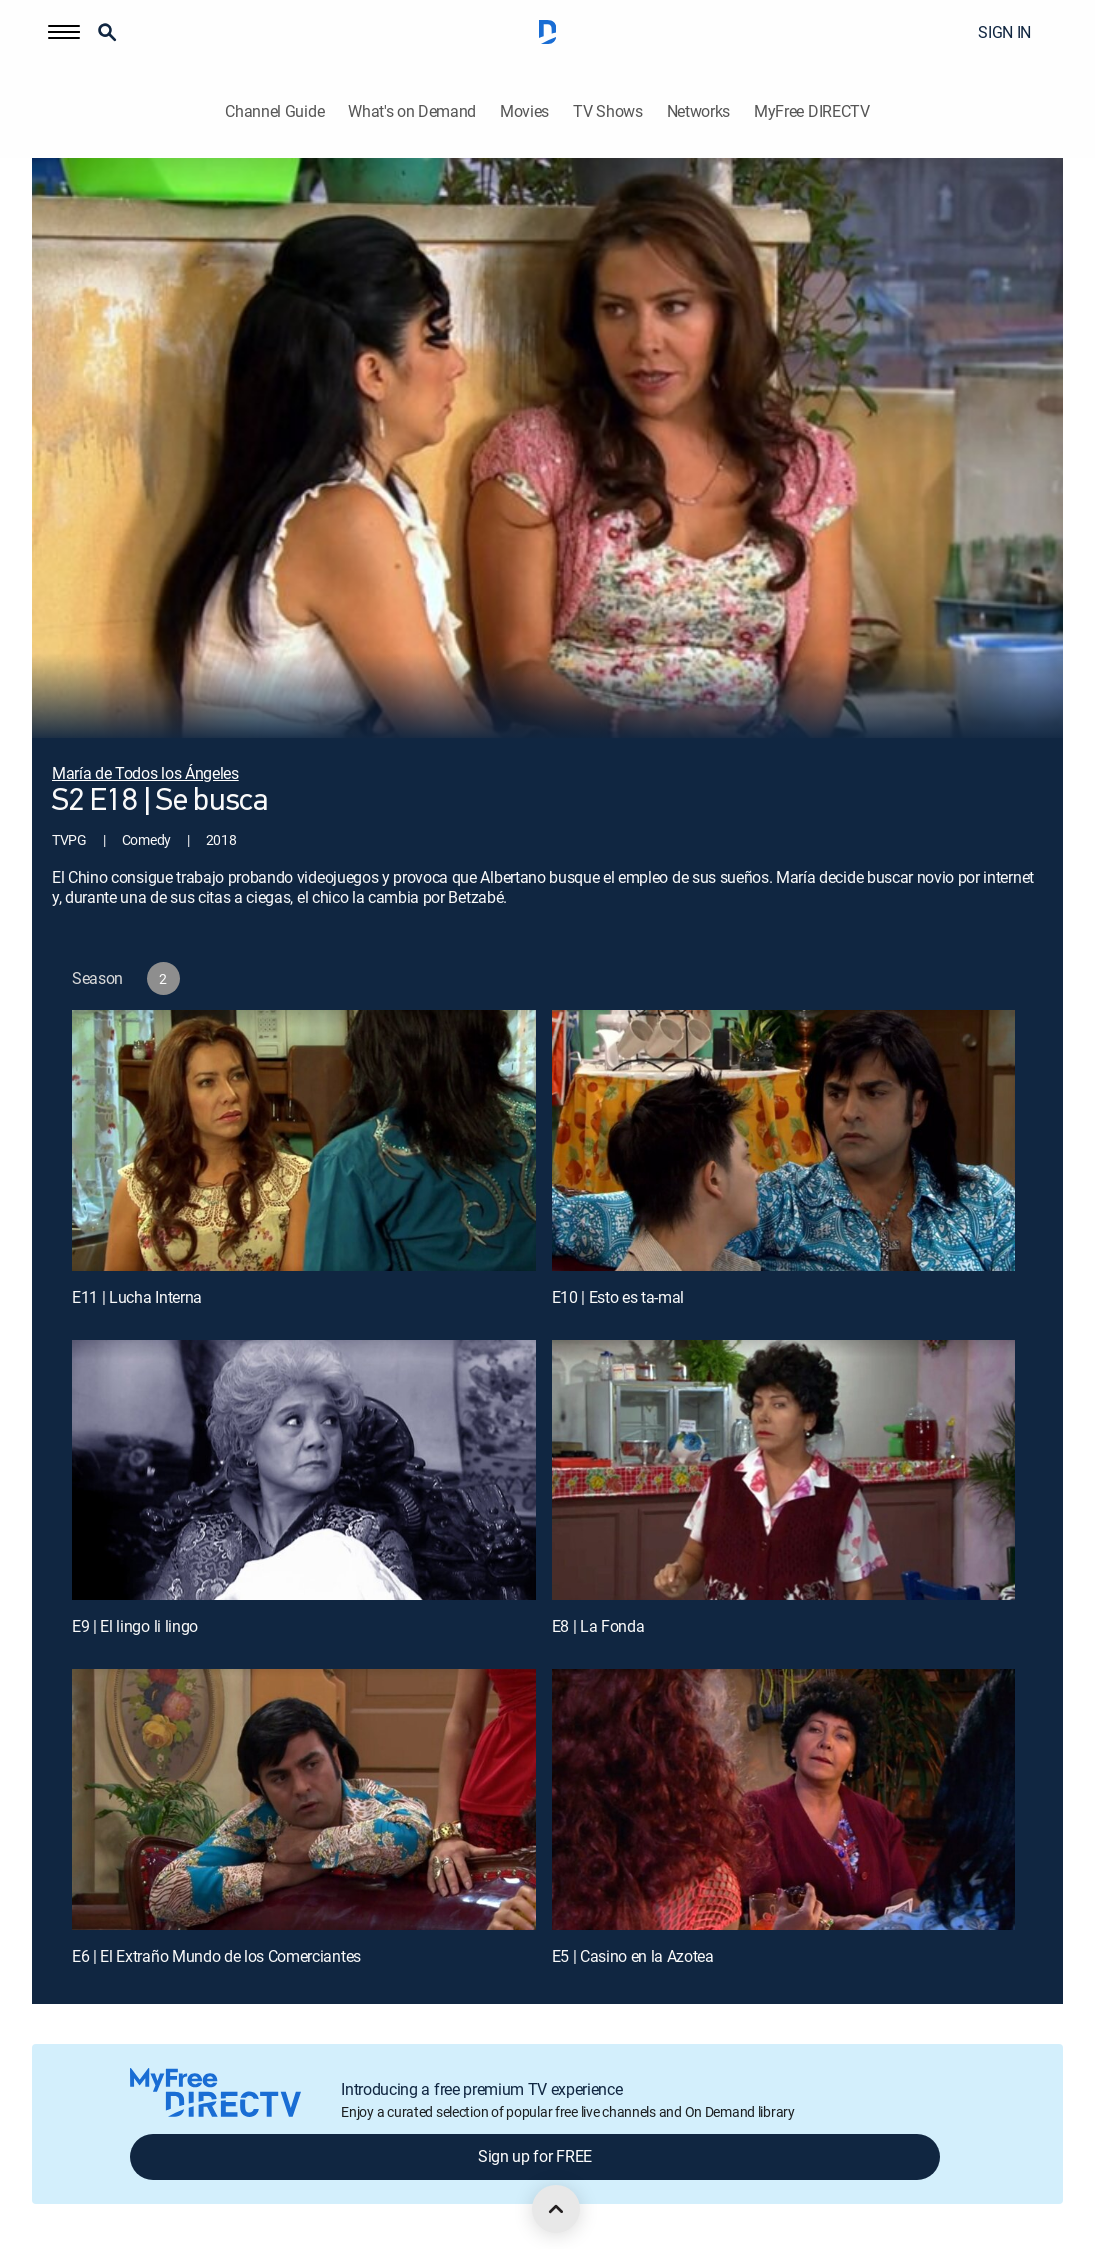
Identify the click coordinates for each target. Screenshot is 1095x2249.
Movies (524, 111)
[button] (64, 32)
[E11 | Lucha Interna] (304, 1140)
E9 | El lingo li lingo (135, 1626)
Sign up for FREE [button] (535, 2156)
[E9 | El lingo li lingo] (304, 1470)
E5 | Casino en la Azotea (633, 1956)
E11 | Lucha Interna (137, 1297)
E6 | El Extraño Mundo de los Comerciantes (216, 1956)
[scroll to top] (556, 2209)
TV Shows (607, 111)
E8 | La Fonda (598, 1626)
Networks (698, 111)
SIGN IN (1004, 32)
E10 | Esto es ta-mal (618, 1297)
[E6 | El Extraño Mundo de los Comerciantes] (304, 1799)
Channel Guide (274, 111)
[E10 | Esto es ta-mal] (784, 1140)
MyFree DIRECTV (812, 111)
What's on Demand (412, 111)
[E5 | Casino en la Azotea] (784, 1799)
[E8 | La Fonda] (784, 1470)
